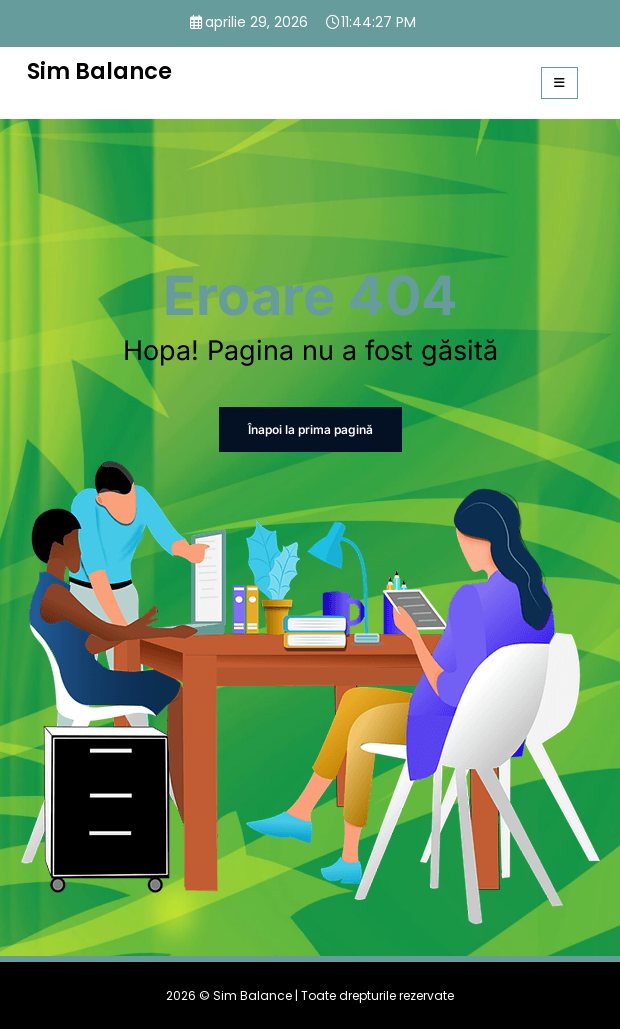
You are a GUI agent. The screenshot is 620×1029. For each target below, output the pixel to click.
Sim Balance (99, 71)
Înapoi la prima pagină (310, 429)
